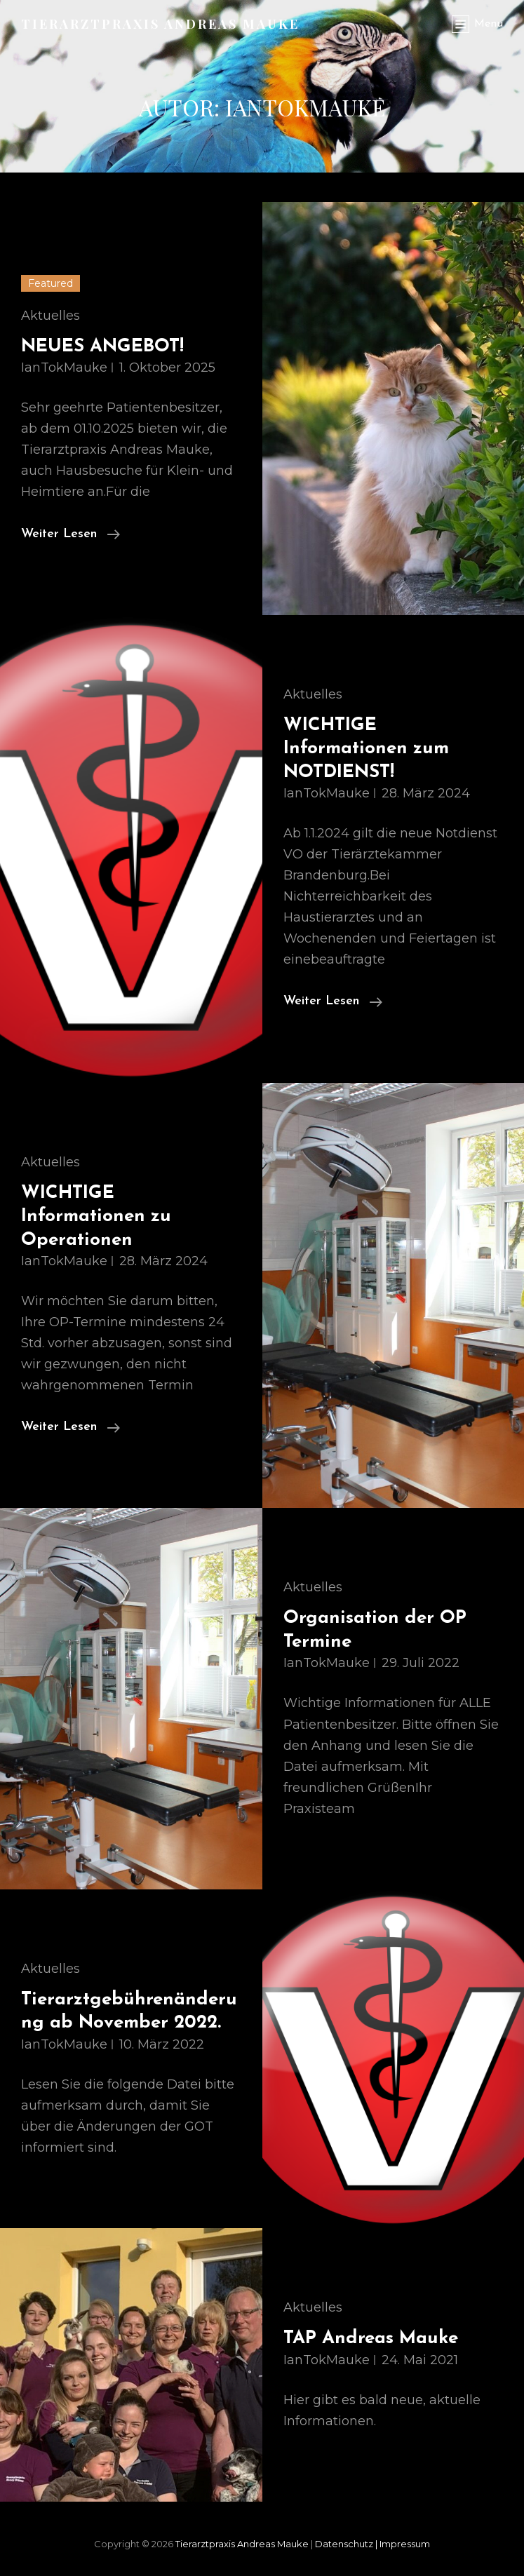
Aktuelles (50, 315)
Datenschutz (347, 2543)
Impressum (404, 2543)
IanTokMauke (64, 367)
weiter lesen (70, 534)
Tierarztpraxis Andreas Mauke (160, 23)
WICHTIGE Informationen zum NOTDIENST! (366, 749)
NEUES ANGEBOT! (102, 346)
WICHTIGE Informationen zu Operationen (96, 1217)
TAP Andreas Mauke (370, 2338)
